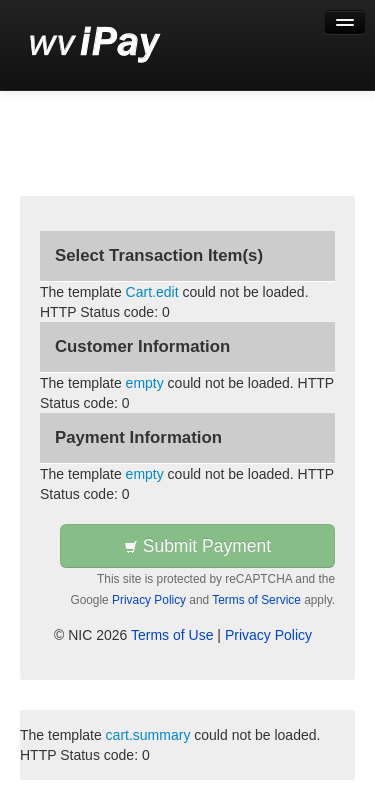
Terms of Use (172, 635)
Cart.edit (152, 292)
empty (145, 383)
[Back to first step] (95, 45)
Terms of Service (256, 600)
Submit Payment (197, 546)
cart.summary (148, 735)
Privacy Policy (149, 600)
